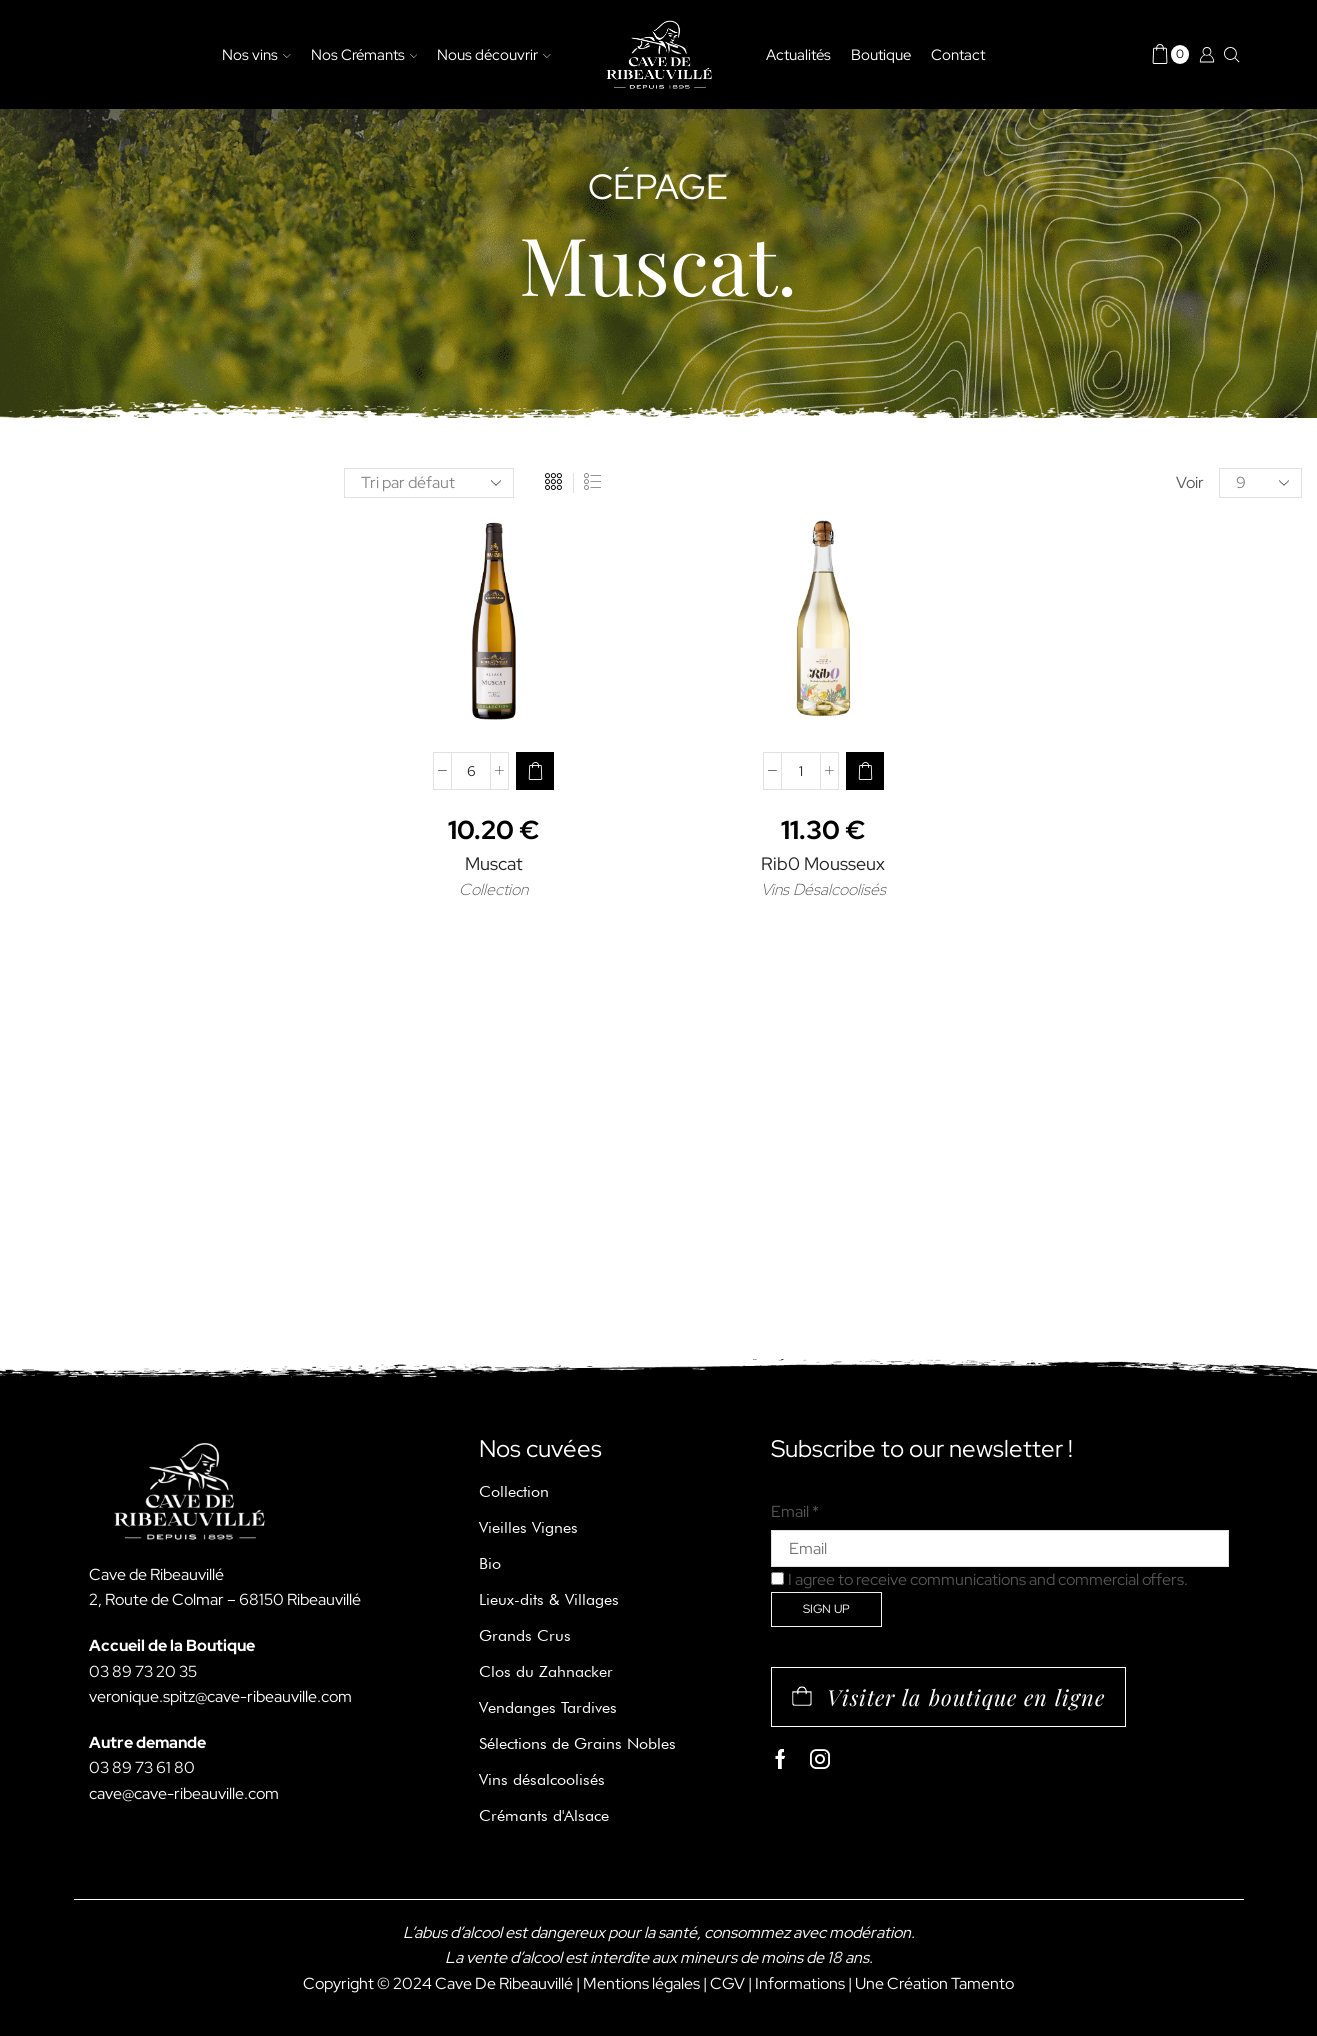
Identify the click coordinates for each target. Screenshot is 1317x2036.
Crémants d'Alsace (544, 1815)
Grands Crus (525, 1635)
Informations (800, 1983)
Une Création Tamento (934, 1983)
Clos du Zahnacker (546, 1671)
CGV (727, 1983)
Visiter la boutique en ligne (966, 1697)
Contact (958, 54)
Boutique (881, 54)
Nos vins (256, 54)
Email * (795, 1511)
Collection (493, 889)
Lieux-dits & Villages (549, 1599)
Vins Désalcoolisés (823, 889)
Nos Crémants (364, 54)
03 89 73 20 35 (143, 1671)
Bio (490, 1563)
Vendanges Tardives (548, 1707)
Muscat (494, 863)
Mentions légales (641, 1983)
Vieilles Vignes (528, 1527)
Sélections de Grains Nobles (577, 1743)
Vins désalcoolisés (542, 1779)
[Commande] (429, 483)
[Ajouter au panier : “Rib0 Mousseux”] (865, 771)
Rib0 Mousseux (823, 863)
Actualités (798, 54)
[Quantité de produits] (471, 771)
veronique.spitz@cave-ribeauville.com (220, 1696)
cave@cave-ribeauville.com (184, 1793)
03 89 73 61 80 (142, 1767)
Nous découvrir (494, 54)
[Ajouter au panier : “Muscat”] (535, 771)
